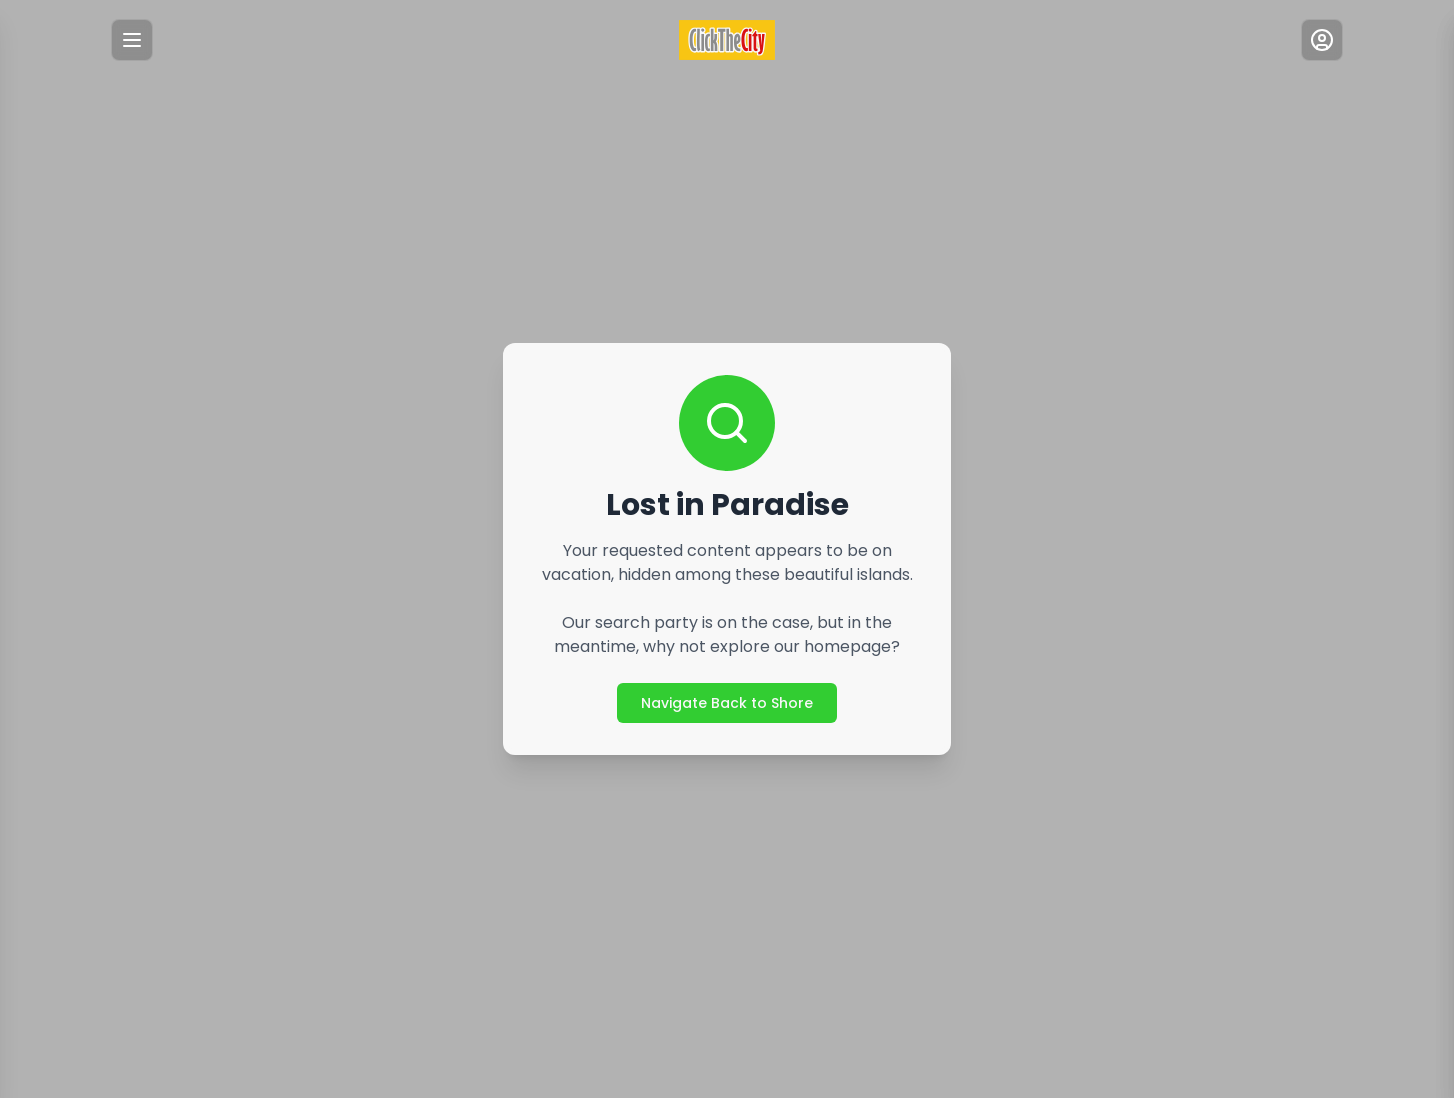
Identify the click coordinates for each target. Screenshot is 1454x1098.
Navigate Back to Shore (727, 703)
